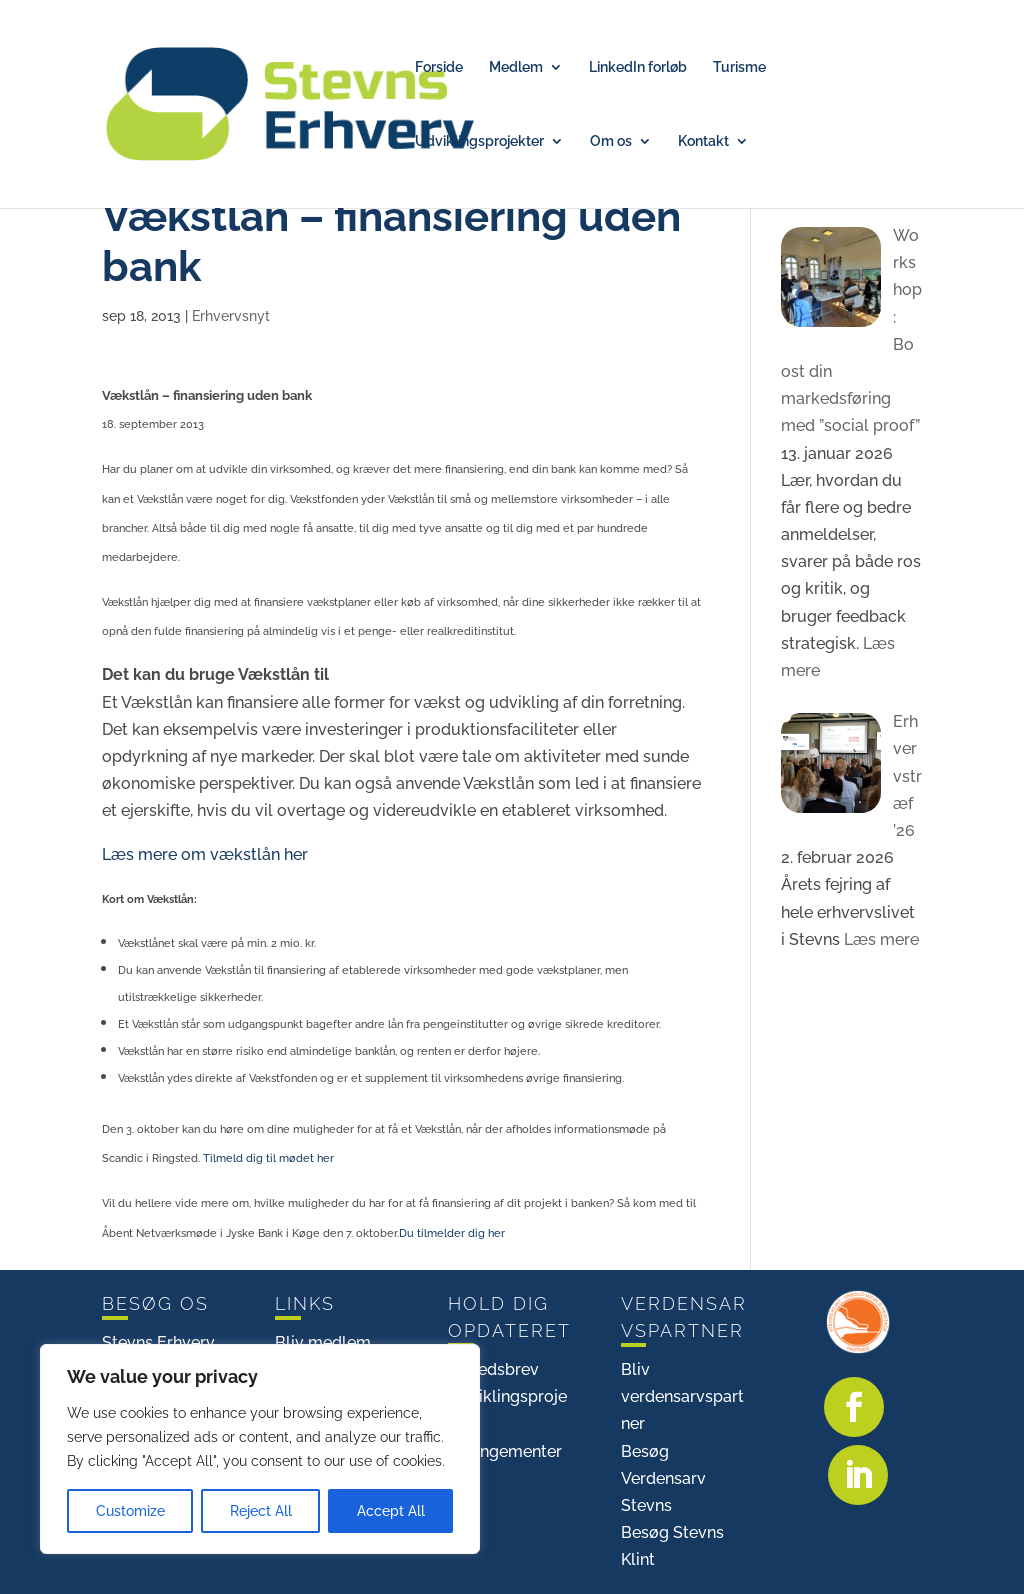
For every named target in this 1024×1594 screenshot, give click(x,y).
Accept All (391, 1511)
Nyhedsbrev (493, 1369)
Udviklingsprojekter (479, 141)
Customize (130, 1511)
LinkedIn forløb (638, 67)
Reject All (261, 1511)
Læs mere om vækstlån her (205, 854)
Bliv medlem (323, 1342)
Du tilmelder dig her (452, 1233)
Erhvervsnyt (231, 316)
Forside (439, 67)
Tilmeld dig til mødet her (268, 1158)
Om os (611, 141)
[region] (260, 1449)
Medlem (516, 67)
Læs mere (879, 939)
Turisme (739, 67)
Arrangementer (505, 1451)
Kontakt (703, 141)
